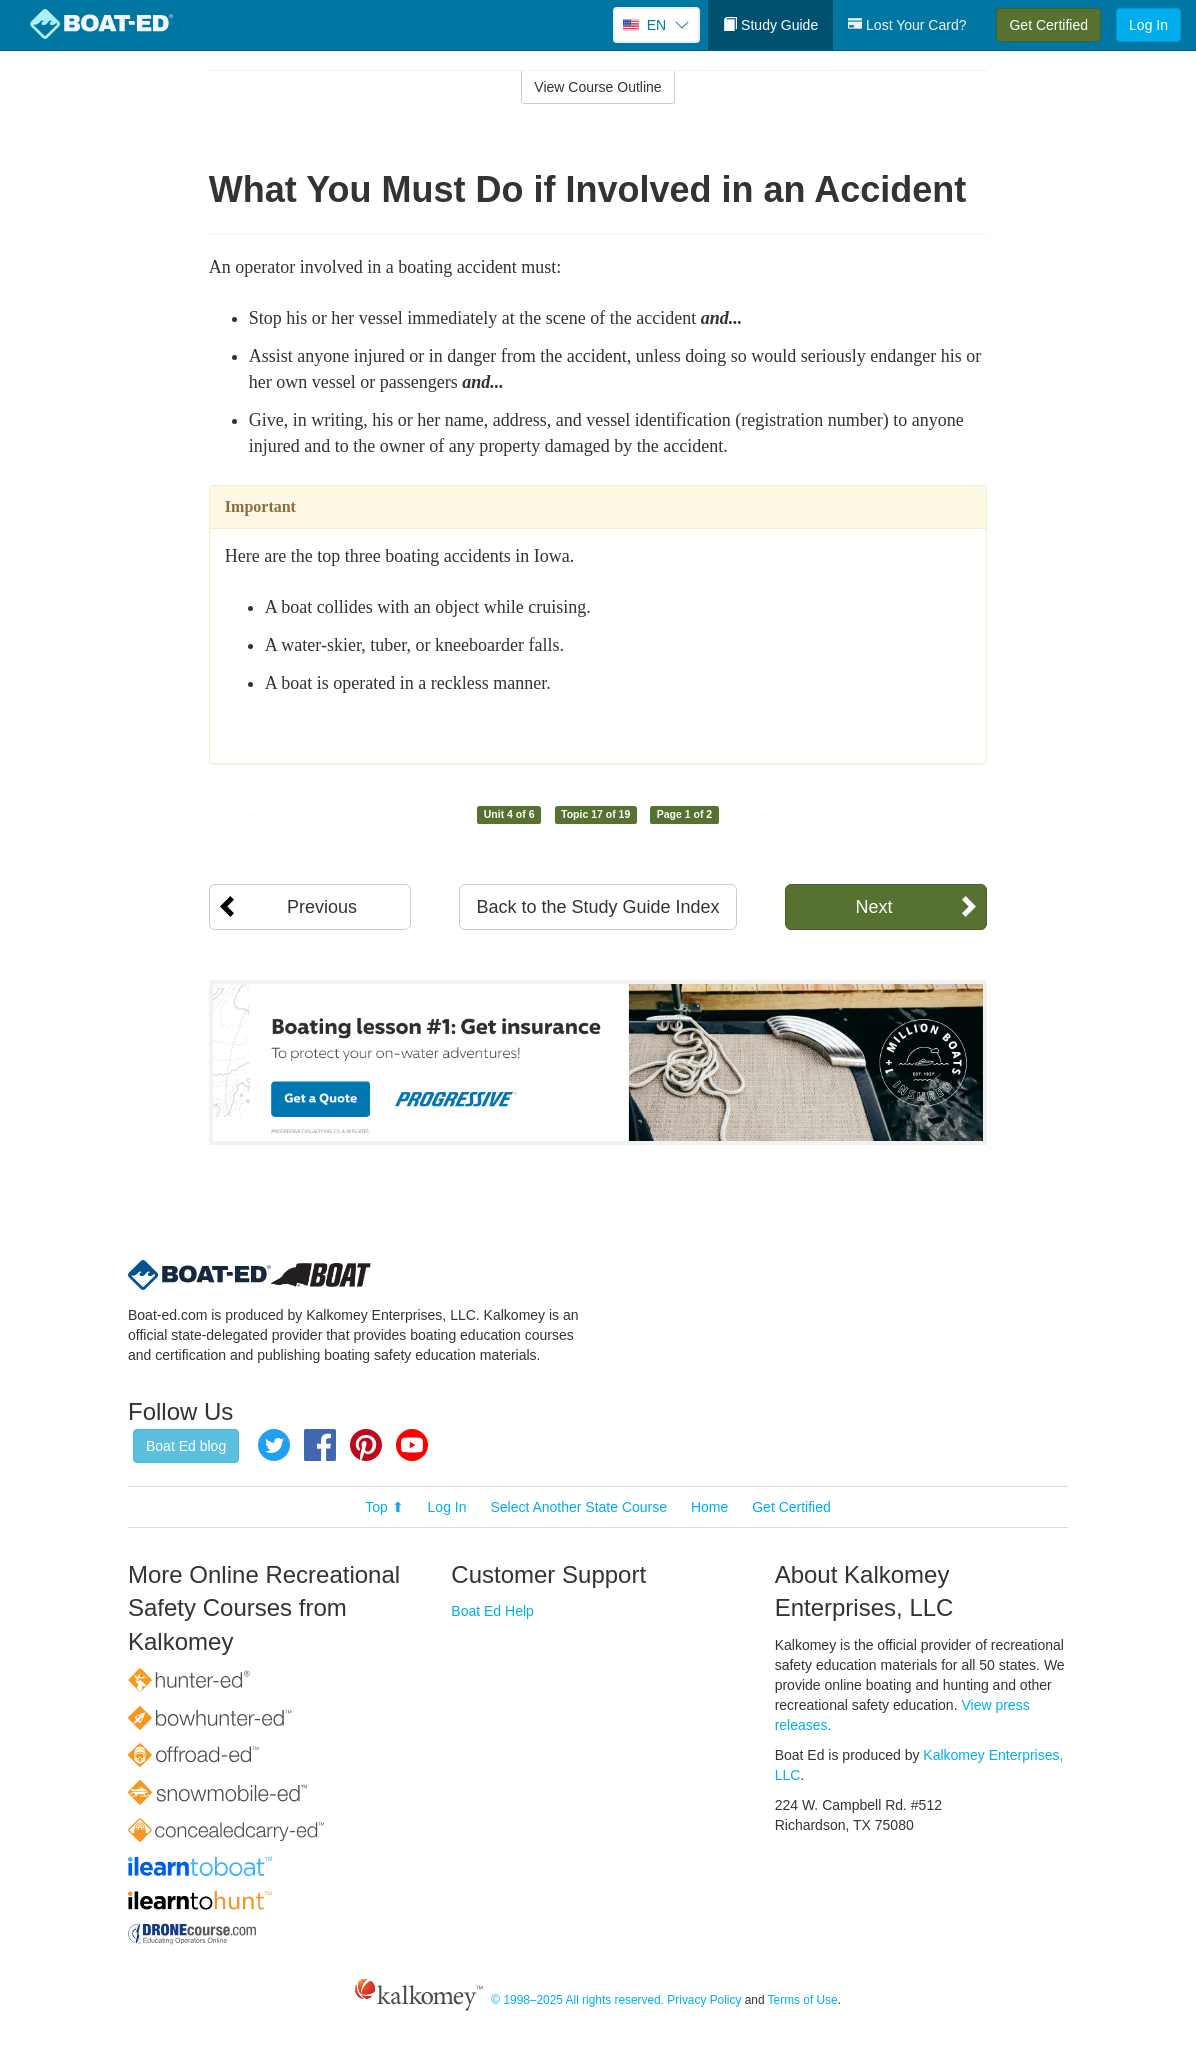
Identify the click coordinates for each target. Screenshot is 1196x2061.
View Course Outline (597, 87)
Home (709, 1507)
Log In (1148, 25)
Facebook (320, 1445)
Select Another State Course (578, 1507)
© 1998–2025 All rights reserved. (577, 2000)
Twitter (274, 1445)
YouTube (412, 1445)
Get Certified (1048, 25)
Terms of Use (803, 2000)
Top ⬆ (384, 1507)
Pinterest (366, 1445)
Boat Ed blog (186, 1446)
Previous (322, 907)
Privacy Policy (704, 2000)
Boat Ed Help (492, 1611)
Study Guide (770, 25)
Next (873, 907)
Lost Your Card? (907, 25)
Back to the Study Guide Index (597, 907)
